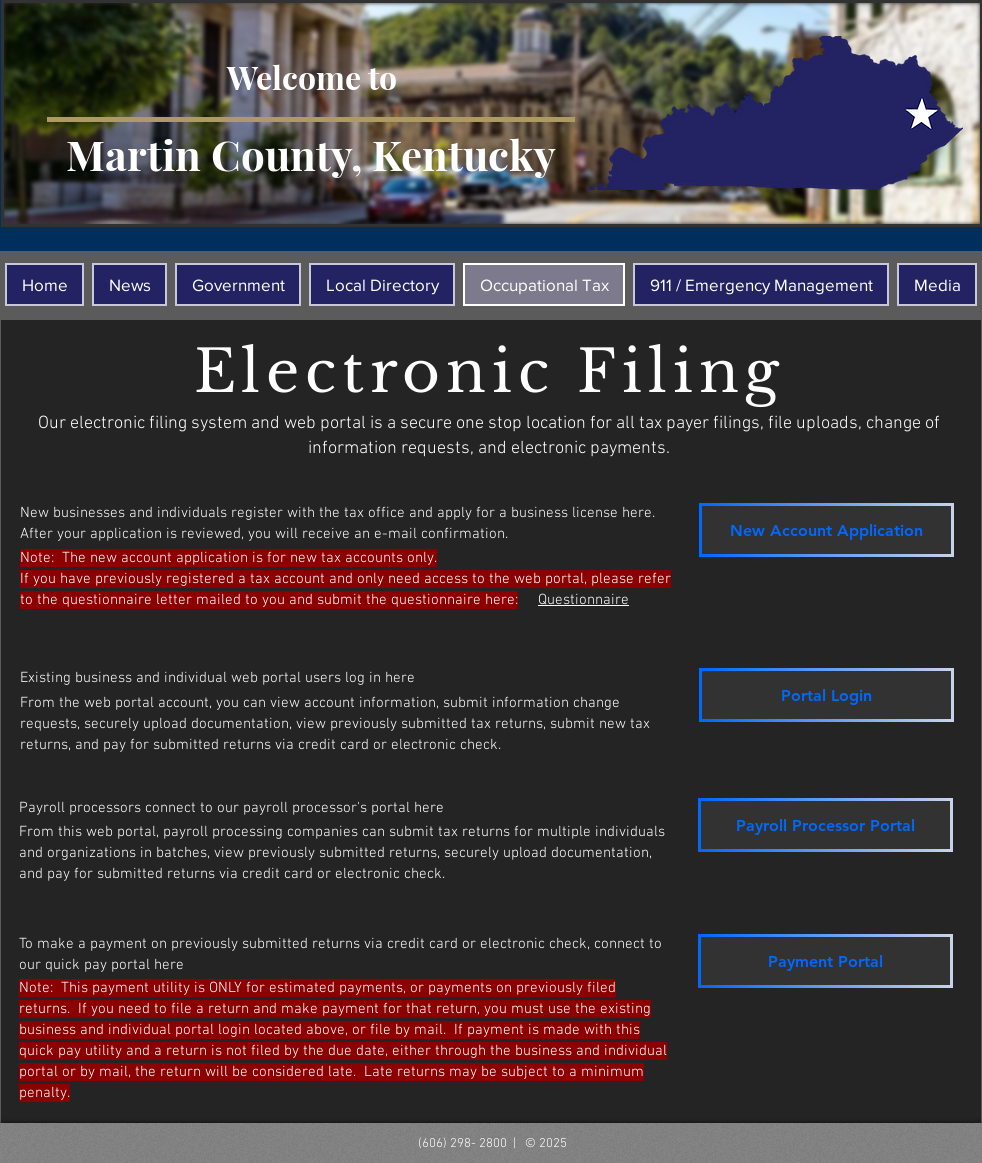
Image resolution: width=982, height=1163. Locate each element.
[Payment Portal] (825, 961)
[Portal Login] (826, 695)
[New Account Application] (826, 530)
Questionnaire (583, 600)
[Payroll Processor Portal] (825, 825)
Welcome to (312, 76)
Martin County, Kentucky (311, 154)
